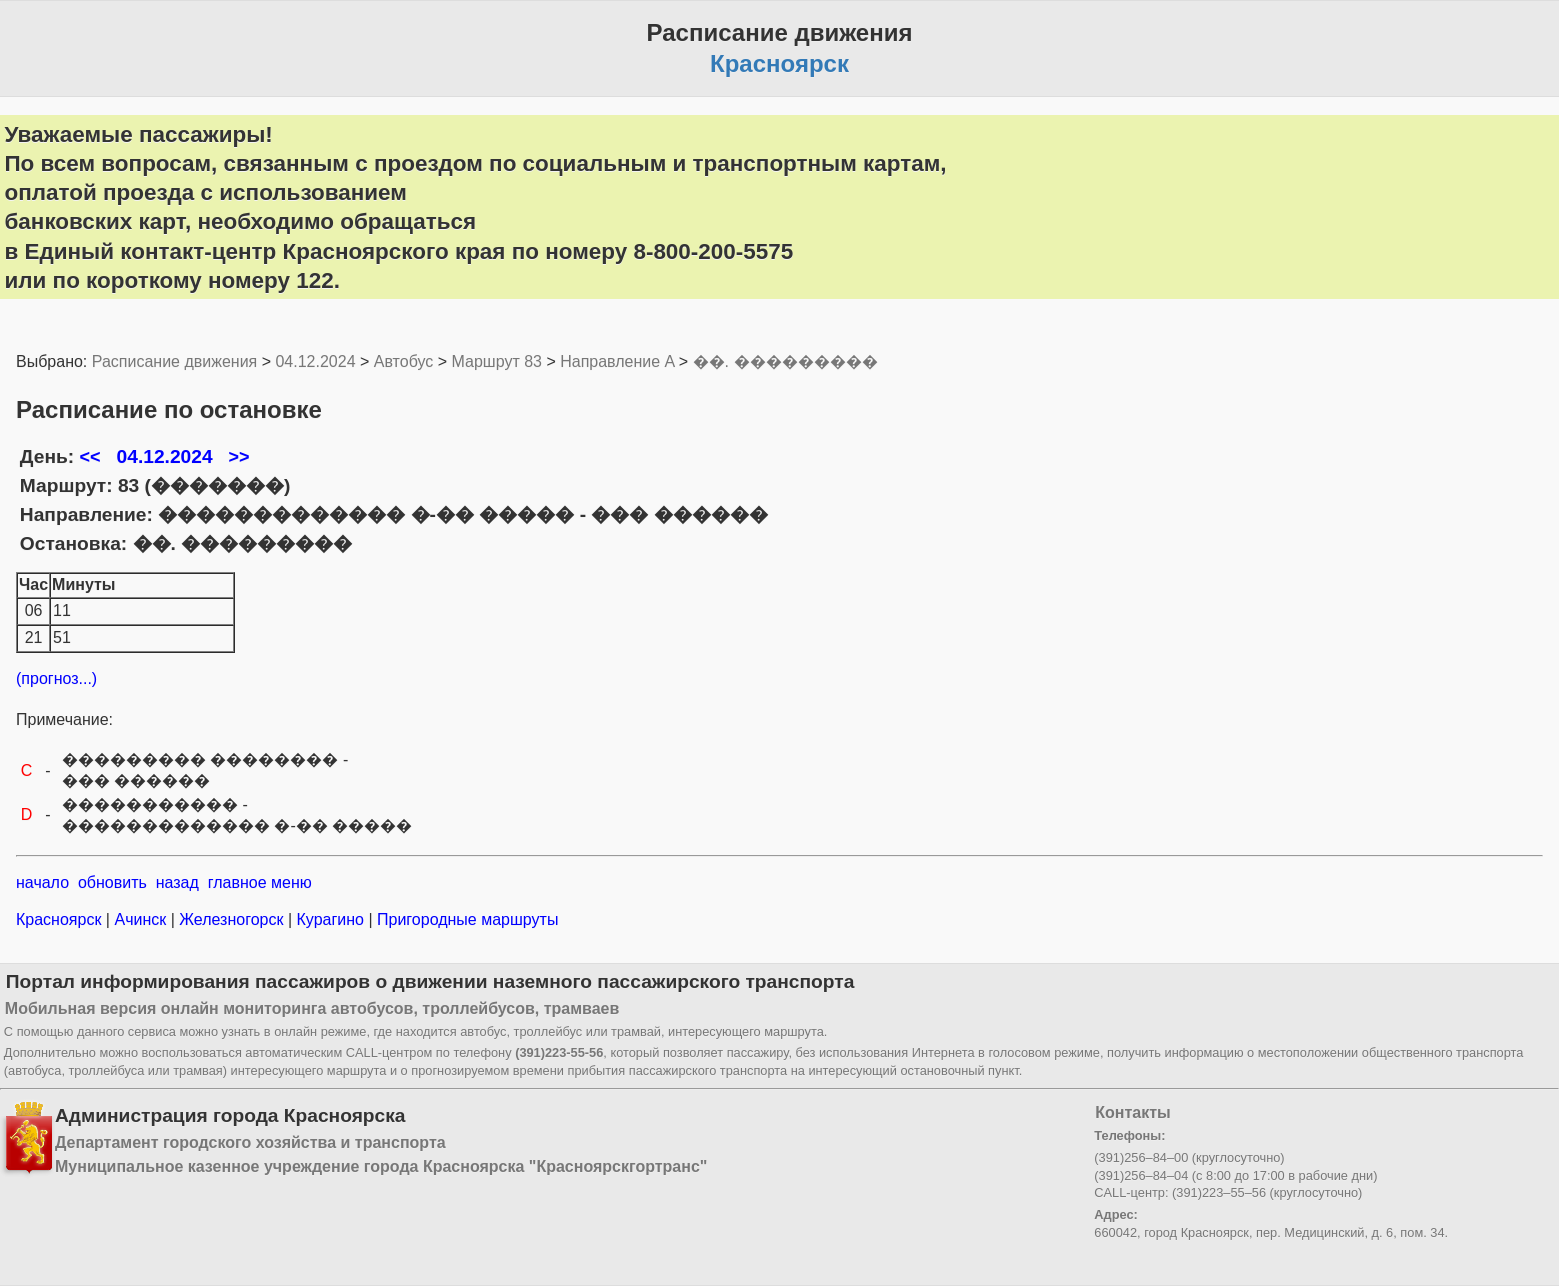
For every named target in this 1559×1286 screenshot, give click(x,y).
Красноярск (61, 919)
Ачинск (140, 919)
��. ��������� (785, 361)
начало (42, 882)
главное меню (260, 882)
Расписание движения (174, 361)
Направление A (617, 361)
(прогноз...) (56, 678)
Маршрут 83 (497, 361)
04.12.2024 (315, 361)
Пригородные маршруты (466, 919)
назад (177, 882)
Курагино (330, 919)
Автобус (404, 361)
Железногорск (231, 919)
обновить (112, 882)
